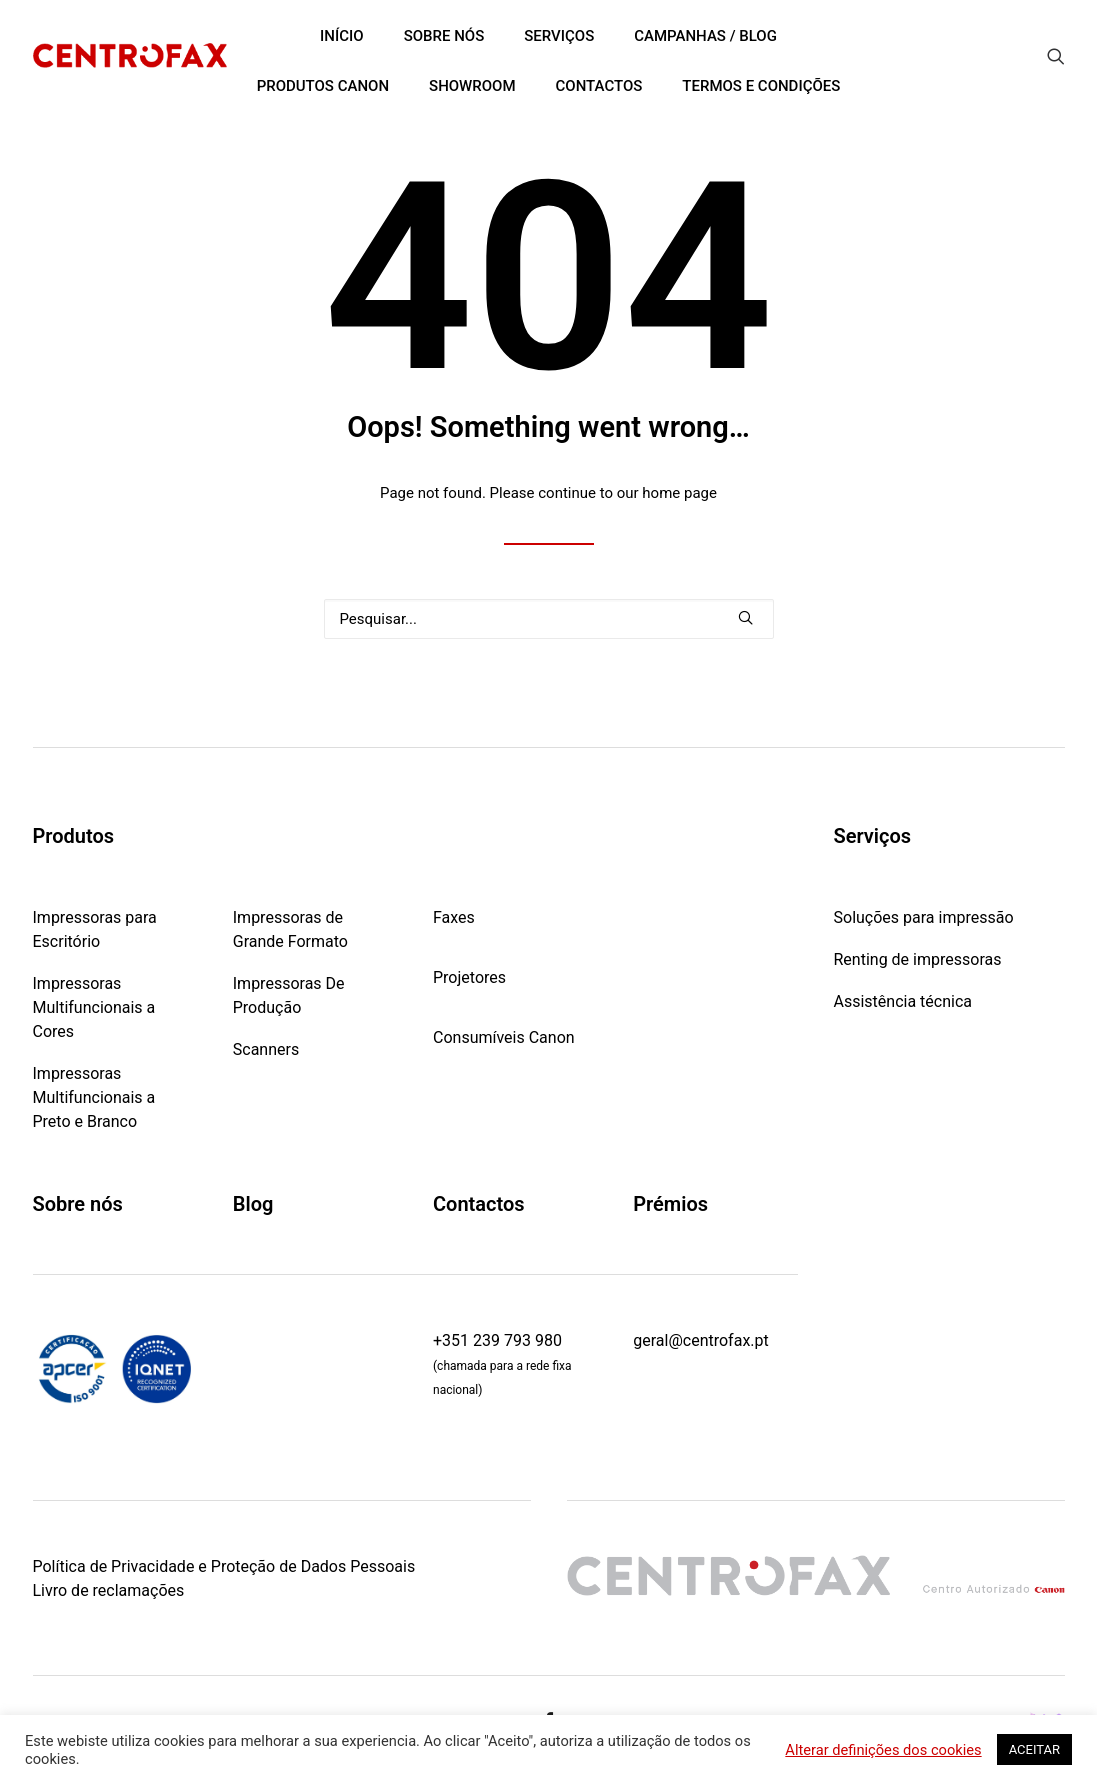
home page (679, 493)
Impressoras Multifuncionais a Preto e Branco (94, 1097)
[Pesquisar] (549, 619)
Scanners (266, 1049)
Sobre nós (78, 1204)
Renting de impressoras (918, 959)
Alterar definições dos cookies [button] (883, 1750)
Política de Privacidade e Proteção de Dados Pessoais (224, 1565)
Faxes (454, 917)
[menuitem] (1056, 55)
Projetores (469, 977)
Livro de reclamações (109, 1589)
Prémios (670, 1204)
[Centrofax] (130, 55)
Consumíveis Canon (504, 1037)
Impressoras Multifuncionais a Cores (94, 1007)
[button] (1056, 55)
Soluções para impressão (924, 917)
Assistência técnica (903, 1001)
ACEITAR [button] (1034, 1749)
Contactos (479, 1204)
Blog (253, 1204)
